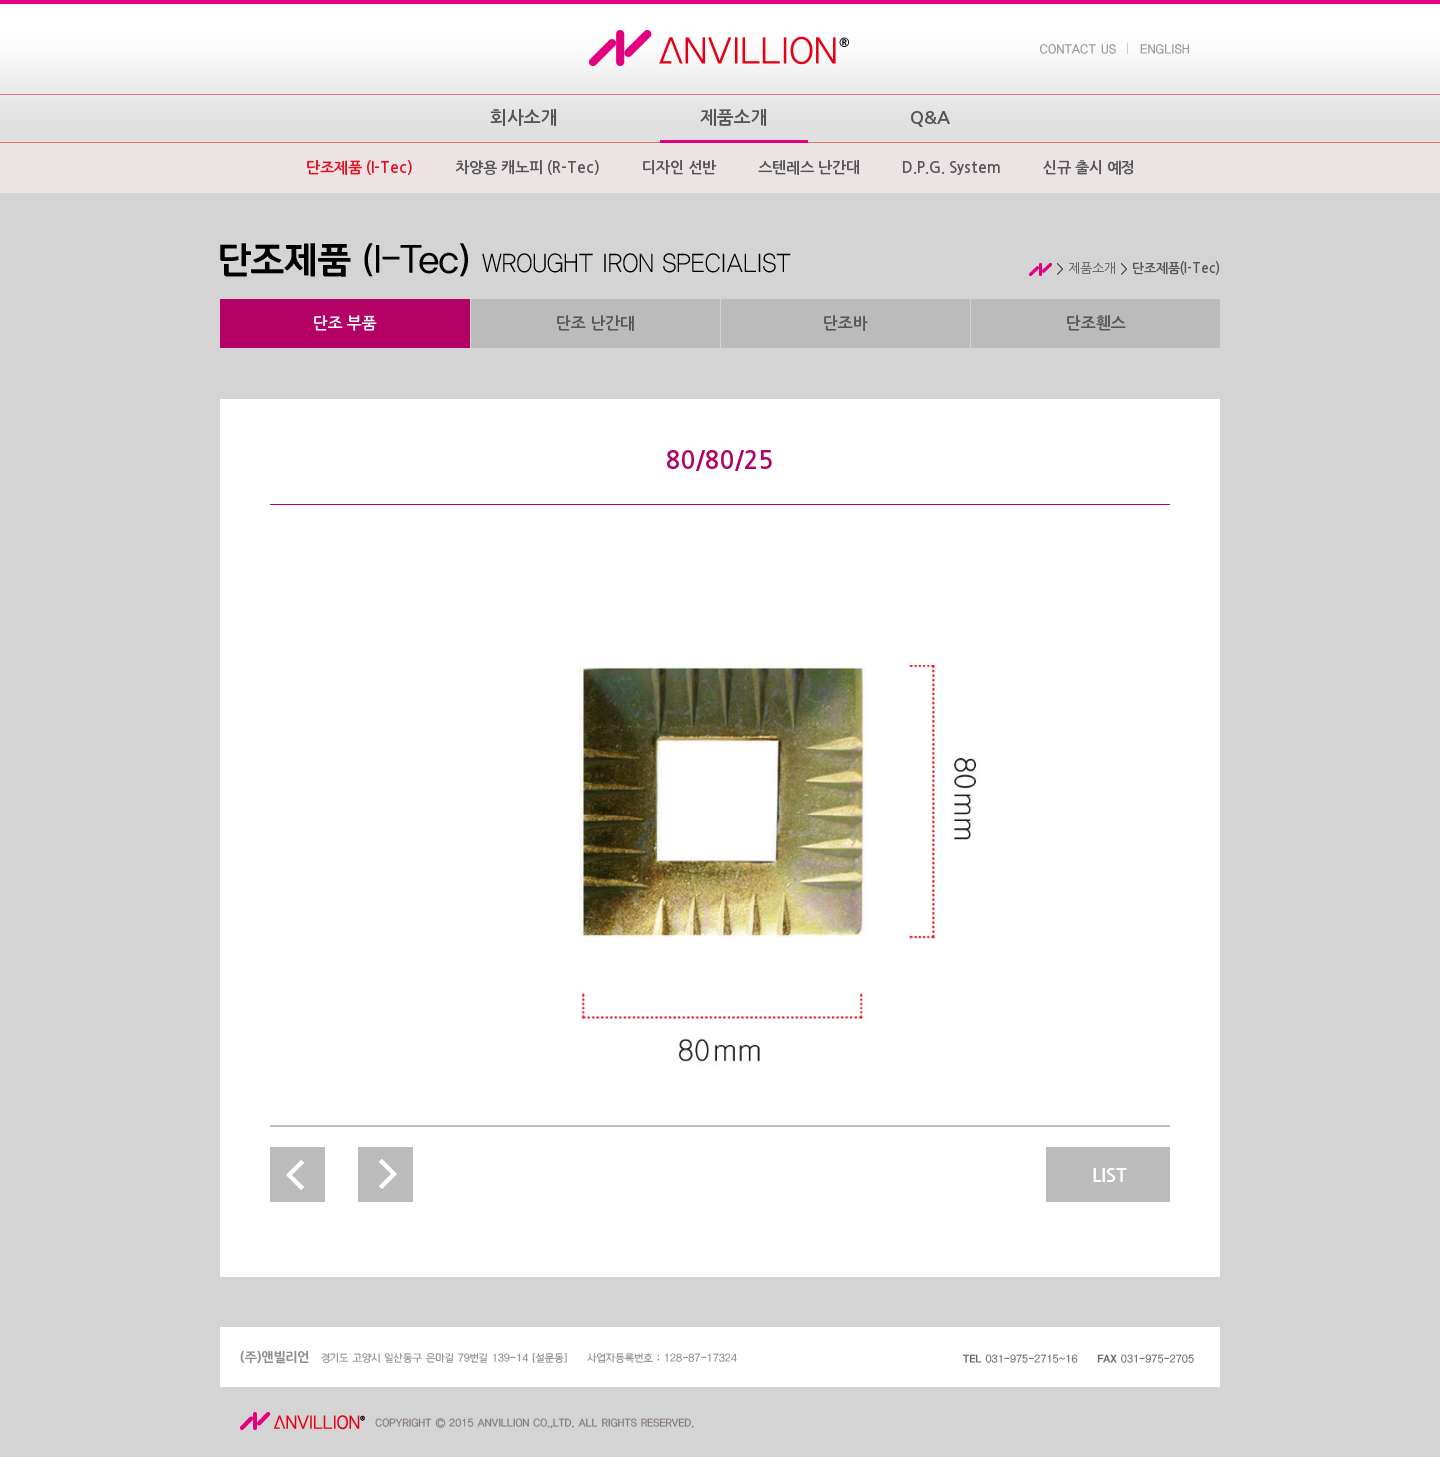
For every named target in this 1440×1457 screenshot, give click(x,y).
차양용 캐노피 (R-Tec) (527, 167)
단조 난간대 (595, 323)
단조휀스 (1096, 323)
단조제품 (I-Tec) (359, 167)
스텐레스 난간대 (809, 167)
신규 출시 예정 (1089, 167)
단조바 (845, 323)
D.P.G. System (951, 167)
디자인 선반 (679, 167)
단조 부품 (345, 323)
